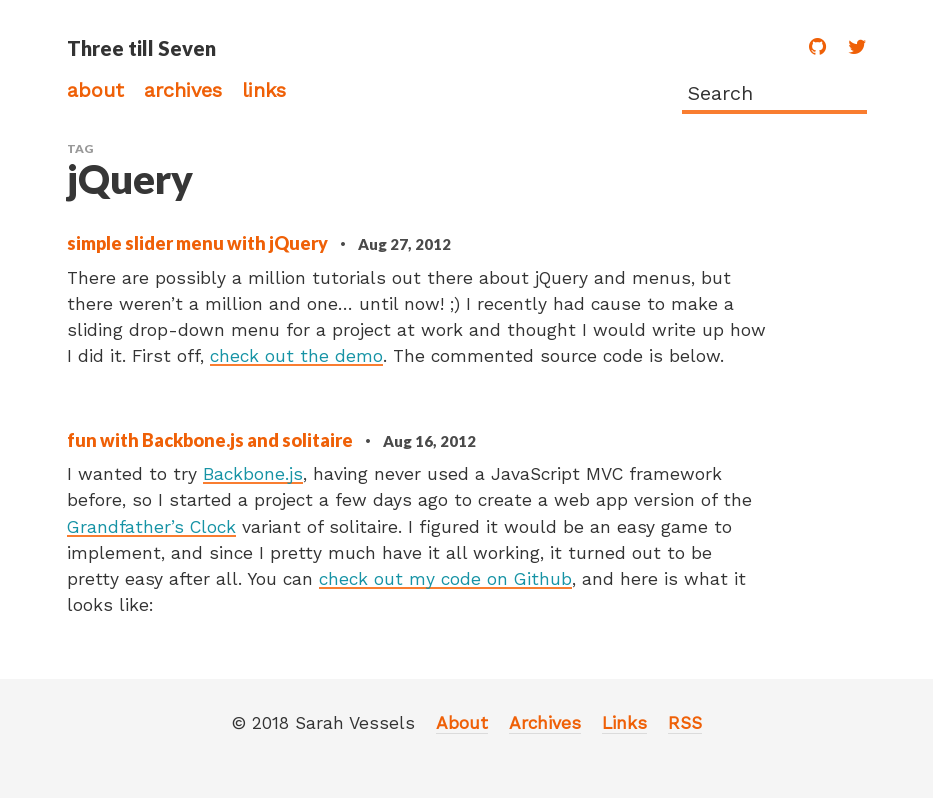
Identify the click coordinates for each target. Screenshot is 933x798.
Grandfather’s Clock (151, 527)
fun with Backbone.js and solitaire (211, 440)
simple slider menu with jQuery (199, 243)
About (95, 90)
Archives (183, 90)
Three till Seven (141, 48)
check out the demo (296, 356)
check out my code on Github (445, 579)
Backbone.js (253, 474)
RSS (685, 723)
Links (264, 90)
